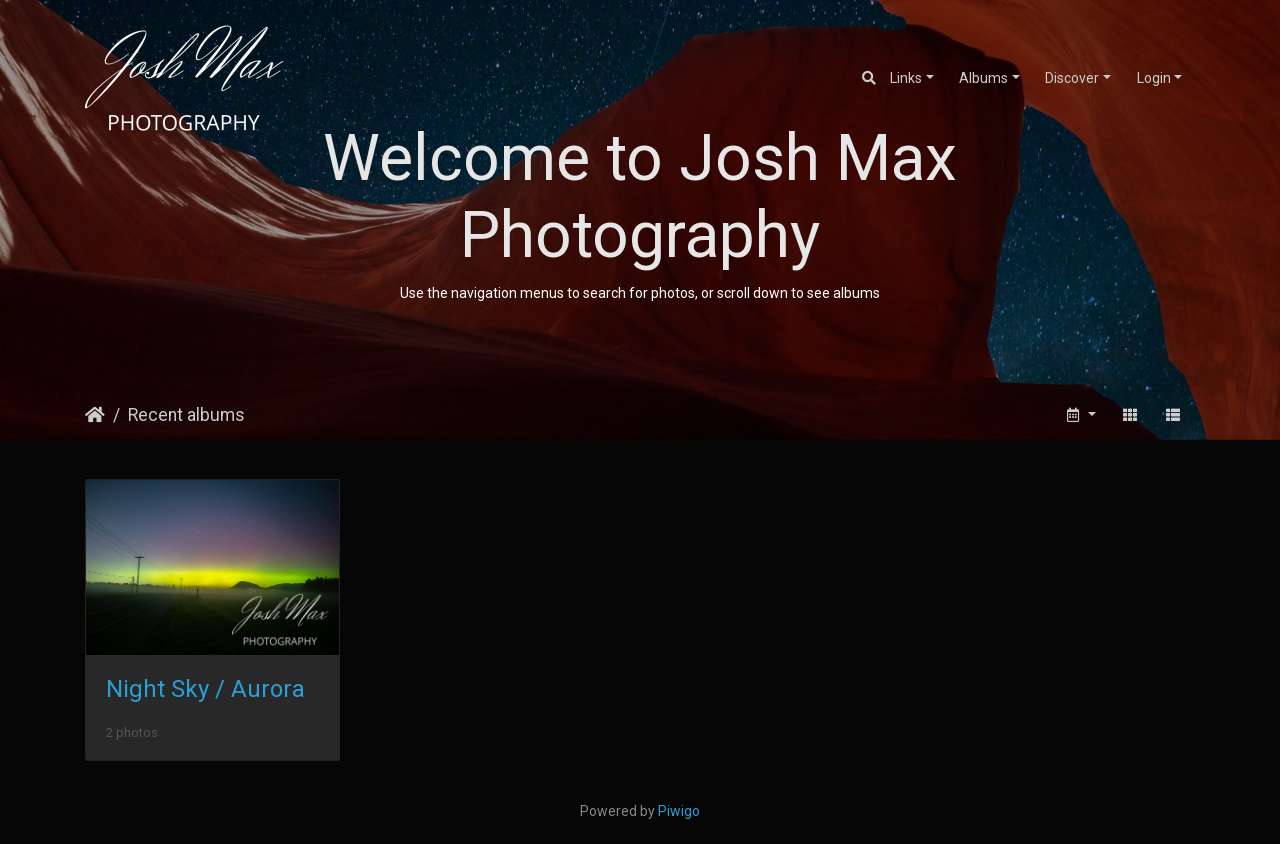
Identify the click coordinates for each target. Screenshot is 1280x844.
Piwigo (679, 811)
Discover (1072, 78)
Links (906, 78)
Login (1154, 78)
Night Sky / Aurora (205, 689)
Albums (983, 78)
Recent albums (186, 415)
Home (95, 415)
